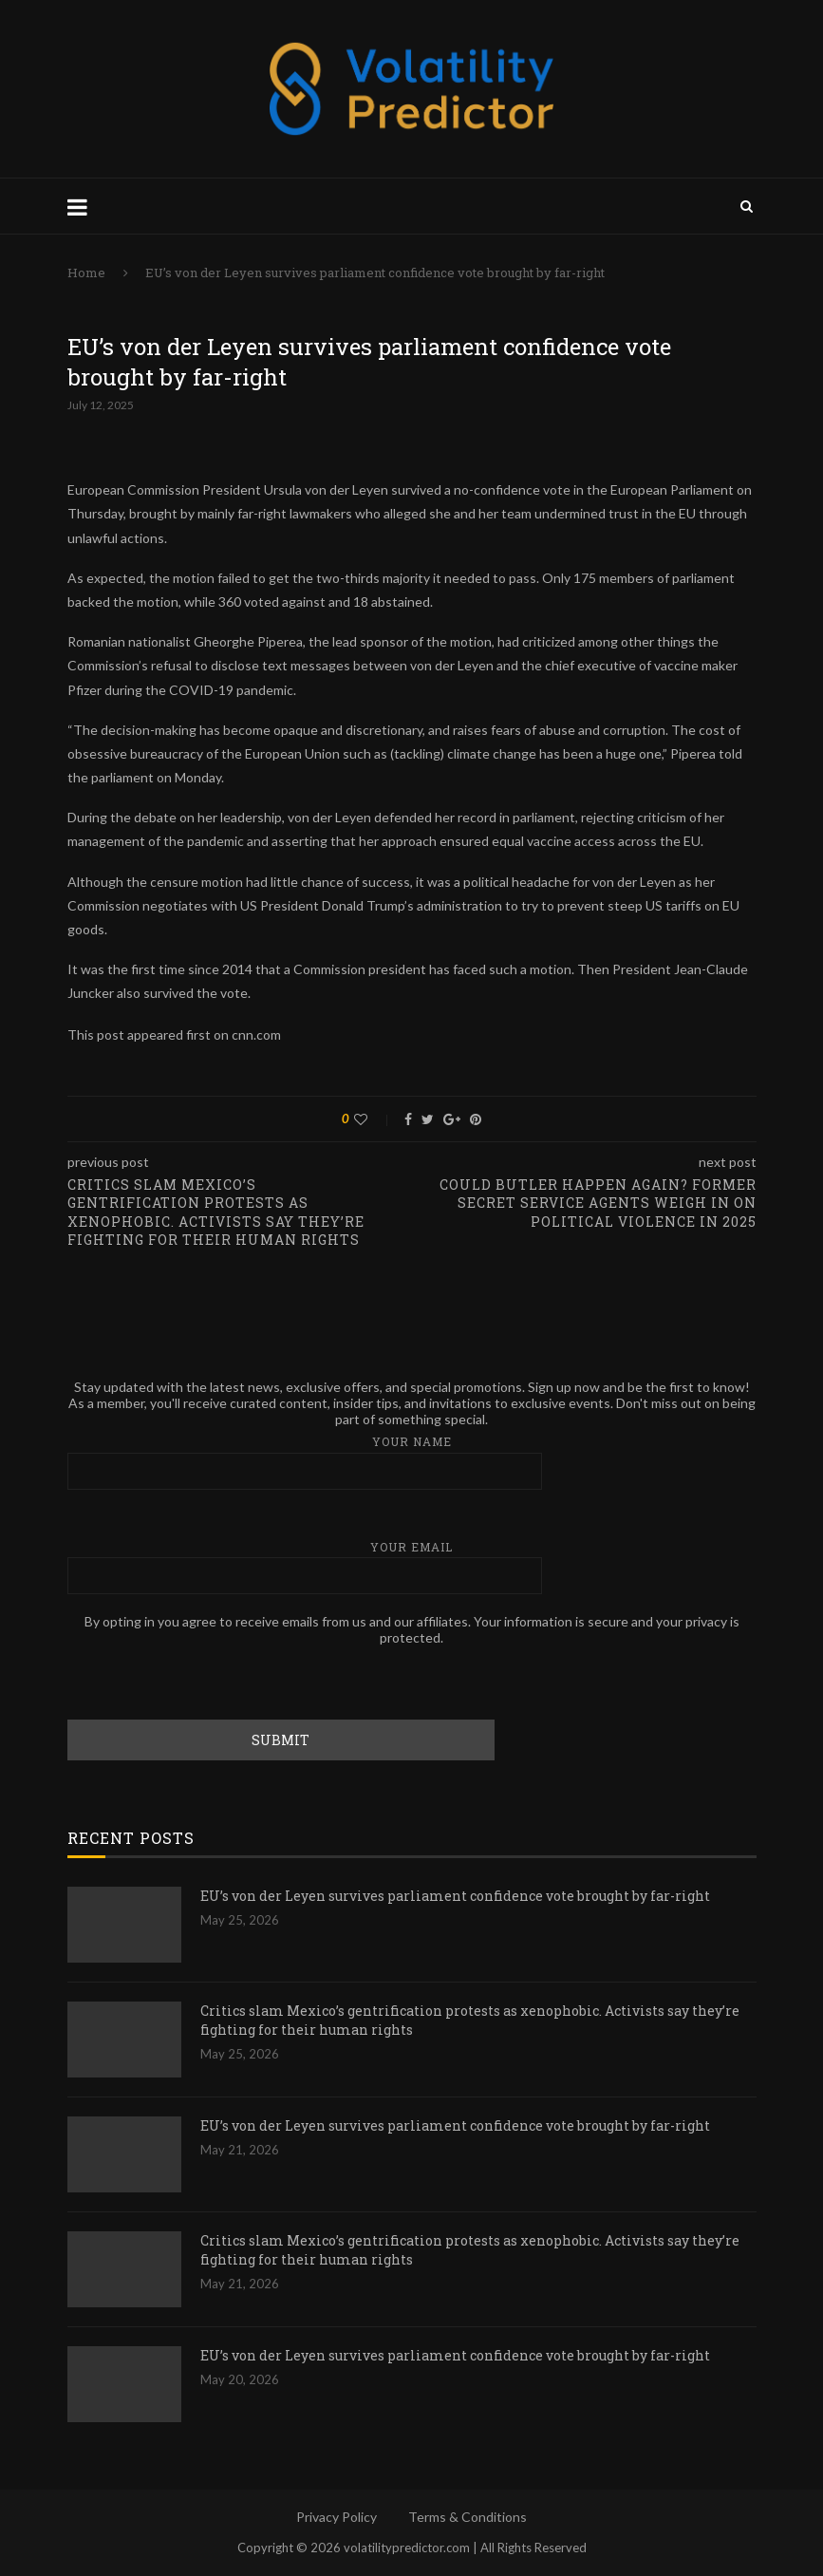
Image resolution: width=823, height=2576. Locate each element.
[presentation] (211, 1682)
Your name (412, 1462)
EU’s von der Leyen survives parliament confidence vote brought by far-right (455, 1896)
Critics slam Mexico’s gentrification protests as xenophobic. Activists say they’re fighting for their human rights (469, 2020)
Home (86, 272)
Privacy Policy (336, 2517)
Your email (412, 1567)
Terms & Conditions (467, 2517)
